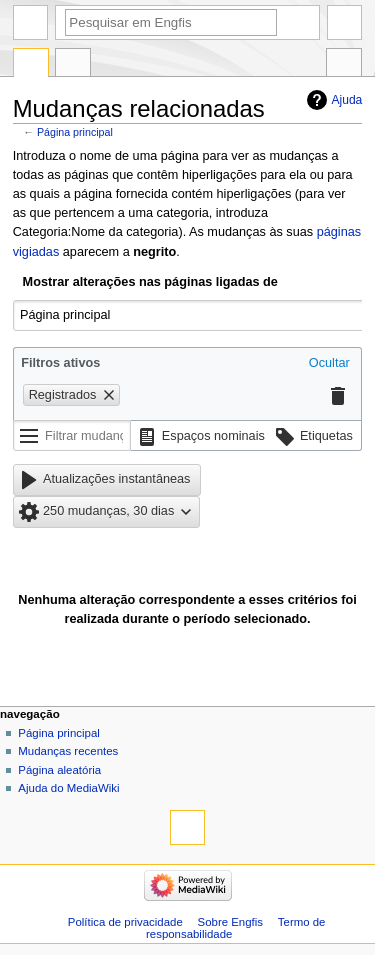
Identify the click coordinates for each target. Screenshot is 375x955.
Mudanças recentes (68, 751)
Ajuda (347, 100)
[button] (329, 364)
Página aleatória (59, 770)
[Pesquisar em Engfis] (171, 22)
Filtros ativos (60, 363)
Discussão (73, 65)
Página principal (75, 132)
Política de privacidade (125, 922)
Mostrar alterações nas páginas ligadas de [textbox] (150, 282)
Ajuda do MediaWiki (68, 788)
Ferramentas (344, 65)
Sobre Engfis (230, 922)
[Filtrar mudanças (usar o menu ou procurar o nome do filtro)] (72, 436)
